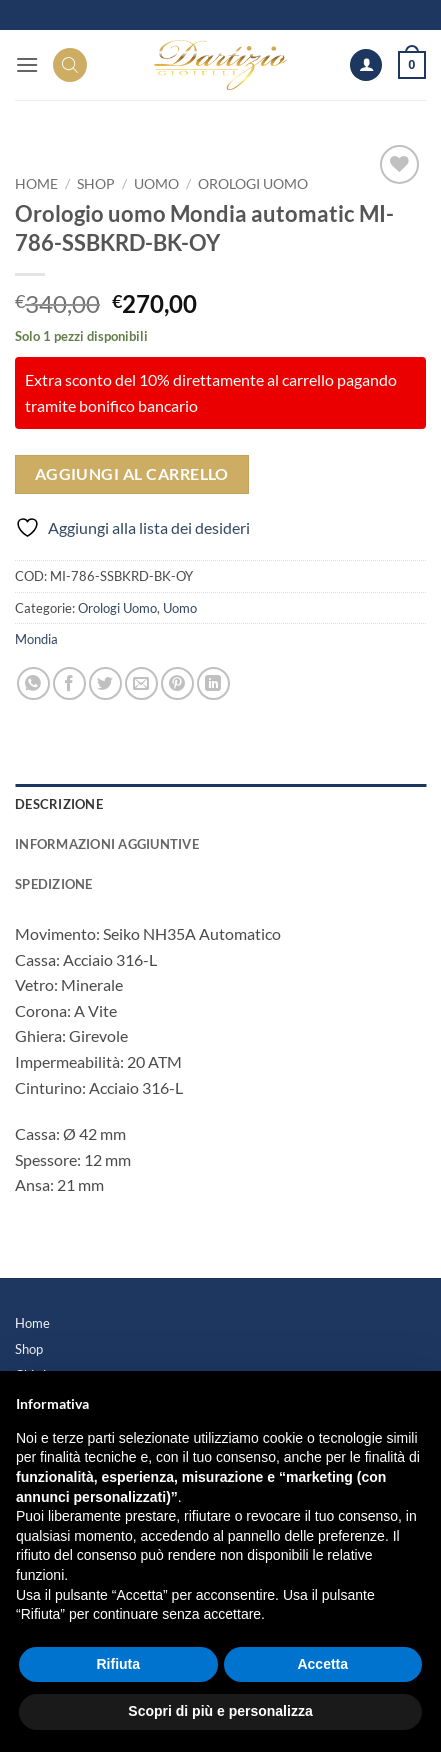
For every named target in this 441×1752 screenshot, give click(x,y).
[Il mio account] (366, 65)
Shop (96, 184)
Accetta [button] (322, 1664)
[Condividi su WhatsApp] (33, 683)
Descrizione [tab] (59, 804)
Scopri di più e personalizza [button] (220, 1711)
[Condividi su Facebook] (69, 683)
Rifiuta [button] (118, 1664)
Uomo (156, 184)
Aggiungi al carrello (132, 474)
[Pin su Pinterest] (177, 683)
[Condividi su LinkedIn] (213, 683)
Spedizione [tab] (54, 884)
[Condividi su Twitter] (105, 683)
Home (32, 1323)
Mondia (36, 639)
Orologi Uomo (253, 184)
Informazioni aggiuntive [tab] (107, 844)
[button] (27, 64)
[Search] (70, 65)
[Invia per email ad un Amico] (141, 683)
